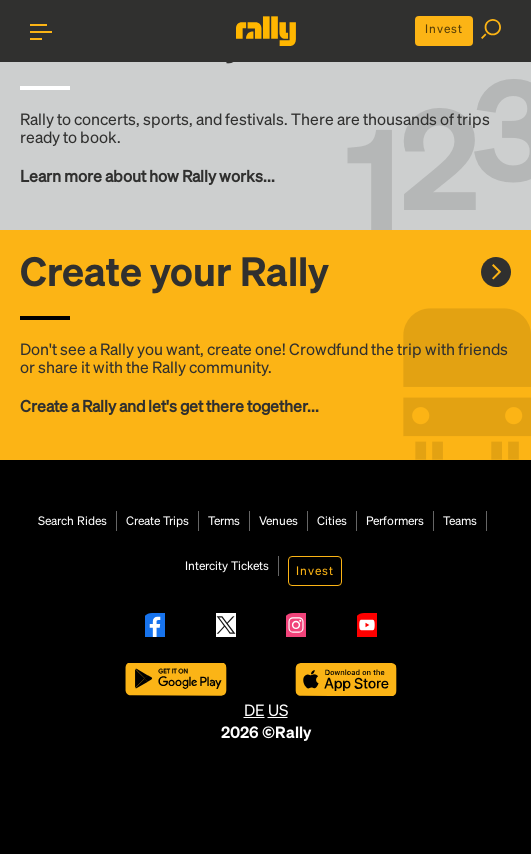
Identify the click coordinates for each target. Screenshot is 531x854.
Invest (444, 28)
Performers (395, 521)
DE (254, 709)
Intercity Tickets (227, 566)
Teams (460, 521)
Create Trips (157, 521)
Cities (332, 521)
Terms (224, 521)
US (278, 709)
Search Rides (72, 521)
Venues (278, 521)
